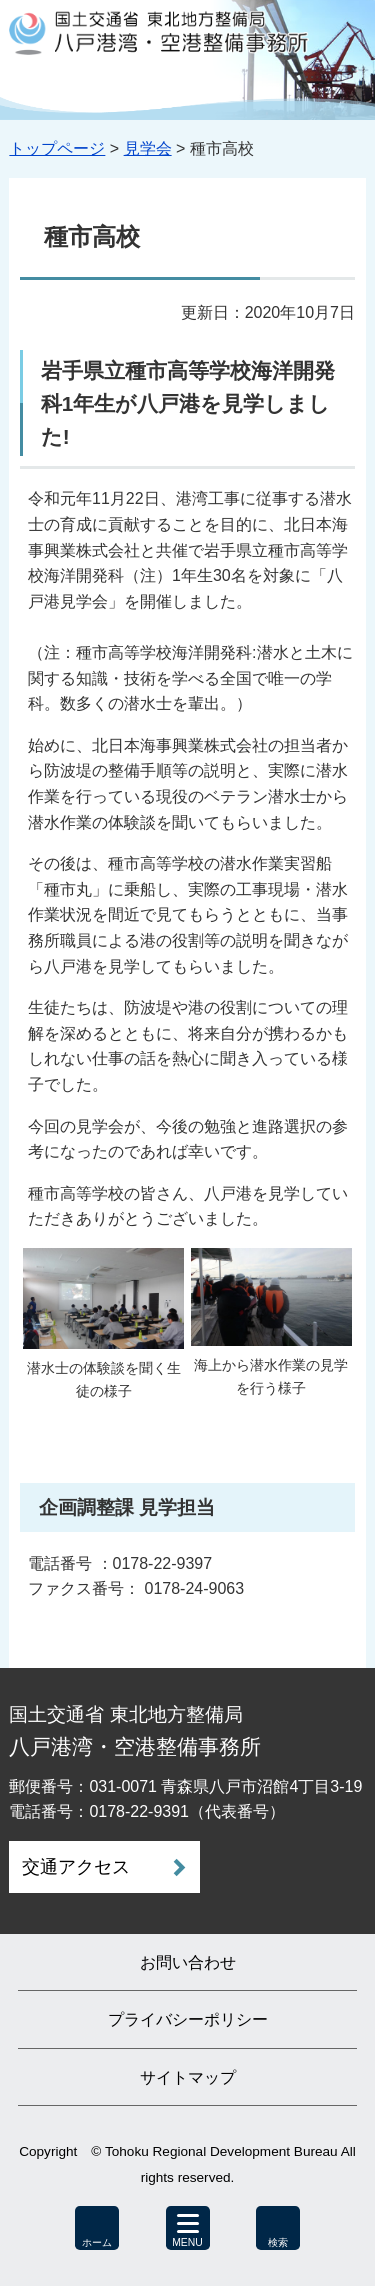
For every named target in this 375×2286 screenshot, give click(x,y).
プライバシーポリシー (188, 2019)
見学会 (148, 148)
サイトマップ (188, 2077)
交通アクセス (76, 1867)
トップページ (57, 148)
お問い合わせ (188, 1962)
